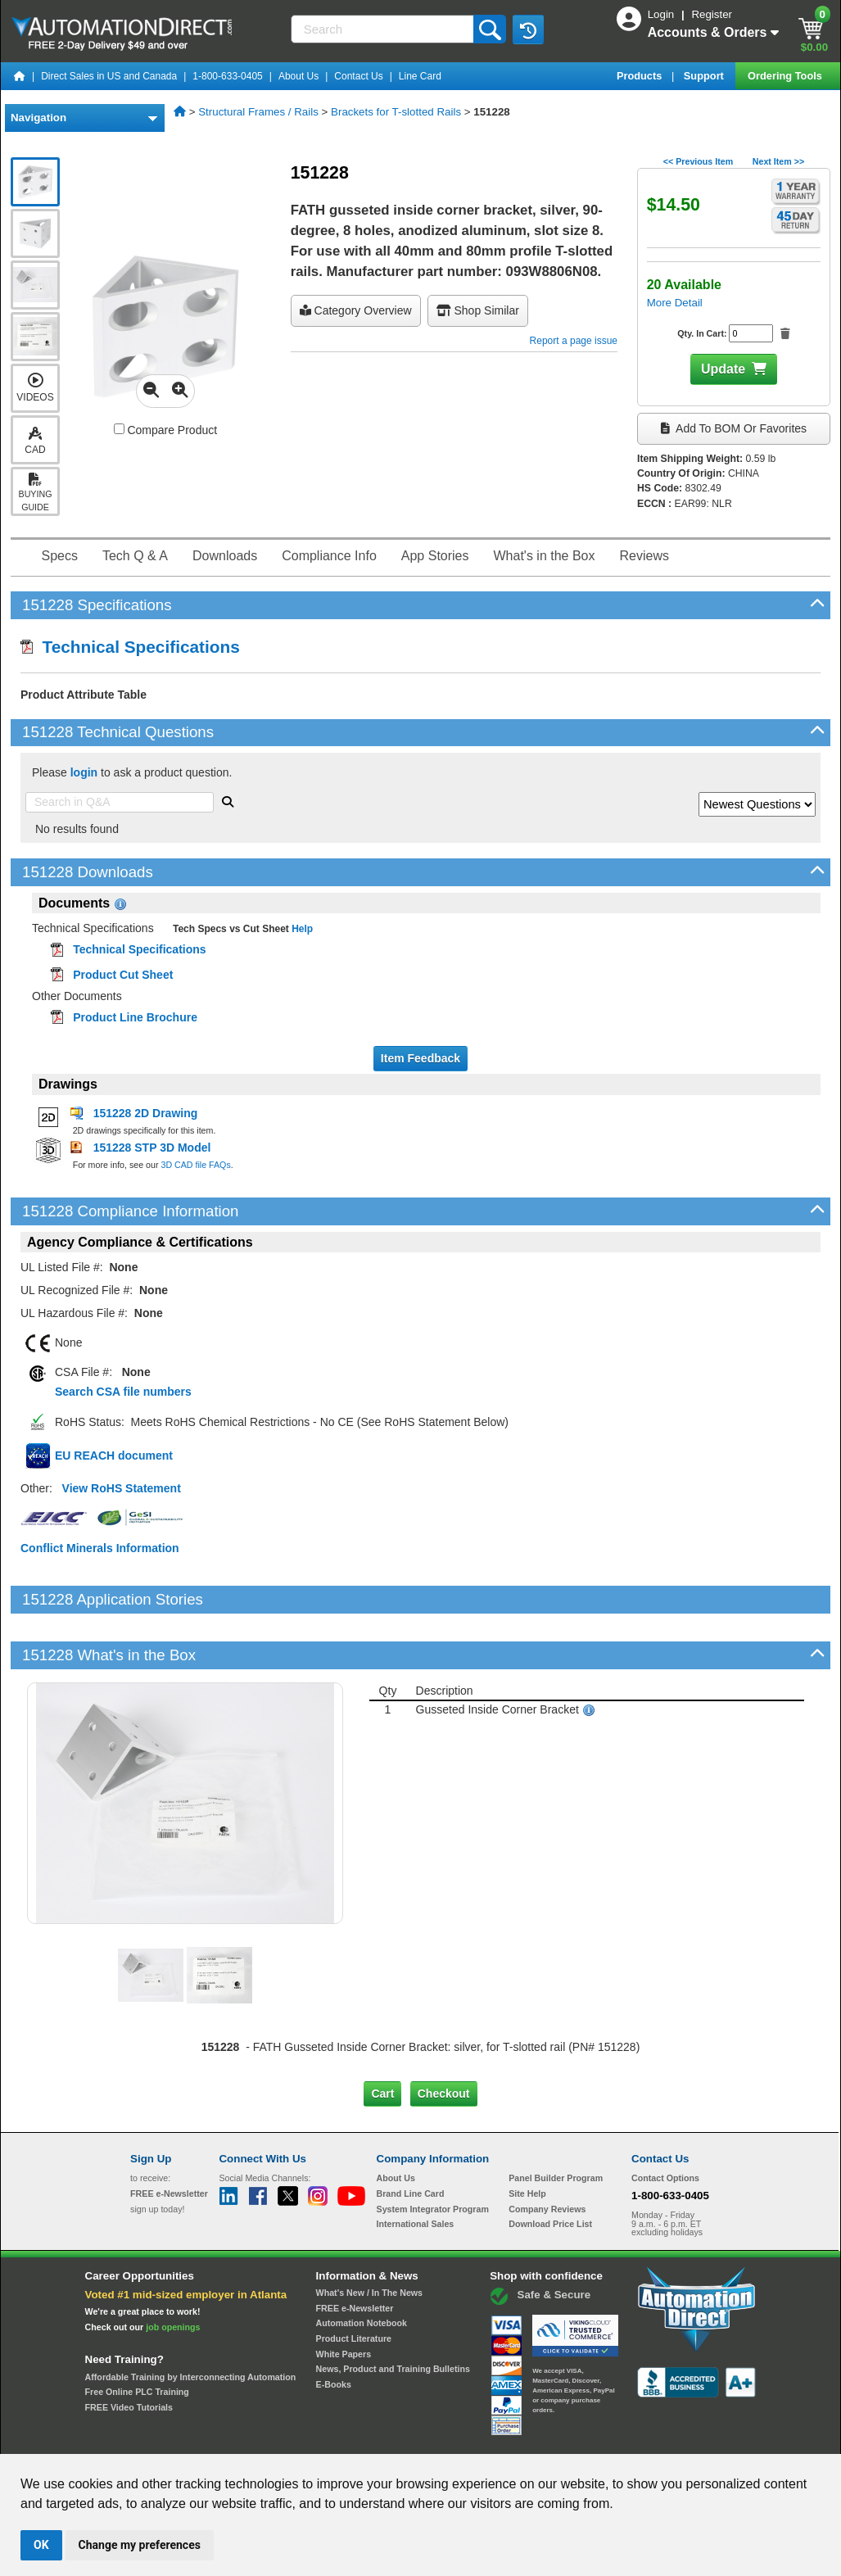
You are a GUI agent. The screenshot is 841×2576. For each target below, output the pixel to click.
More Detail (675, 303)
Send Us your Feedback (245, 2438)
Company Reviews (547, 2152)
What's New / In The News (369, 2237)
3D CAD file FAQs (195, 1165)
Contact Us (358, 76)
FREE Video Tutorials (129, 2351)
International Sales (415, 2168)
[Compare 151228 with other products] (119, 428)
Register (711, 14)
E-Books (333, 2329)
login (83, 772)
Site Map (165, 2438)
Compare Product (166, 430)
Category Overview (356, 310)
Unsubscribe (333, 2438)
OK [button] (41, 2544)
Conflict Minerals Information (99, 1548)
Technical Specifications (130, 646)
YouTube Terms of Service (632, 2438)
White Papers (344, 2297)
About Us (298, 76)
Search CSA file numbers (123, 1391)
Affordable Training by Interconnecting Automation (190, 2320)
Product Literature (353, 2283)
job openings (173, 2271)
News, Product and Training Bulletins (393, 2313)
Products (641, 76)
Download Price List (550, 2168)
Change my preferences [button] (140, 2544)
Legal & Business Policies (513, 2438)
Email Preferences (409, 2438)
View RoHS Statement (121, 1488)
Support (705, 76)
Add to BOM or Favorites (734, 428)
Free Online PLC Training (137, 2336)
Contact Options (665, 2122)
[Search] (384, 29)
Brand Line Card (411, 2138)
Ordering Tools (786, 76)
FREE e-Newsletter (355, 2252)
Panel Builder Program (556, 2122)
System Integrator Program (433, 2152)
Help (301, 929)
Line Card (420, 76)
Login (662, 14)
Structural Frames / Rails (258, 112)
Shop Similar (477, 310)
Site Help (527, 2138)
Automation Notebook (361, 2267)
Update (723, 369)
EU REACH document (114, 1455)
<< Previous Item (698, 161)
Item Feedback (420, 1058)
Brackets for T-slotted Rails (396, 112)
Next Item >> (778, 161)
